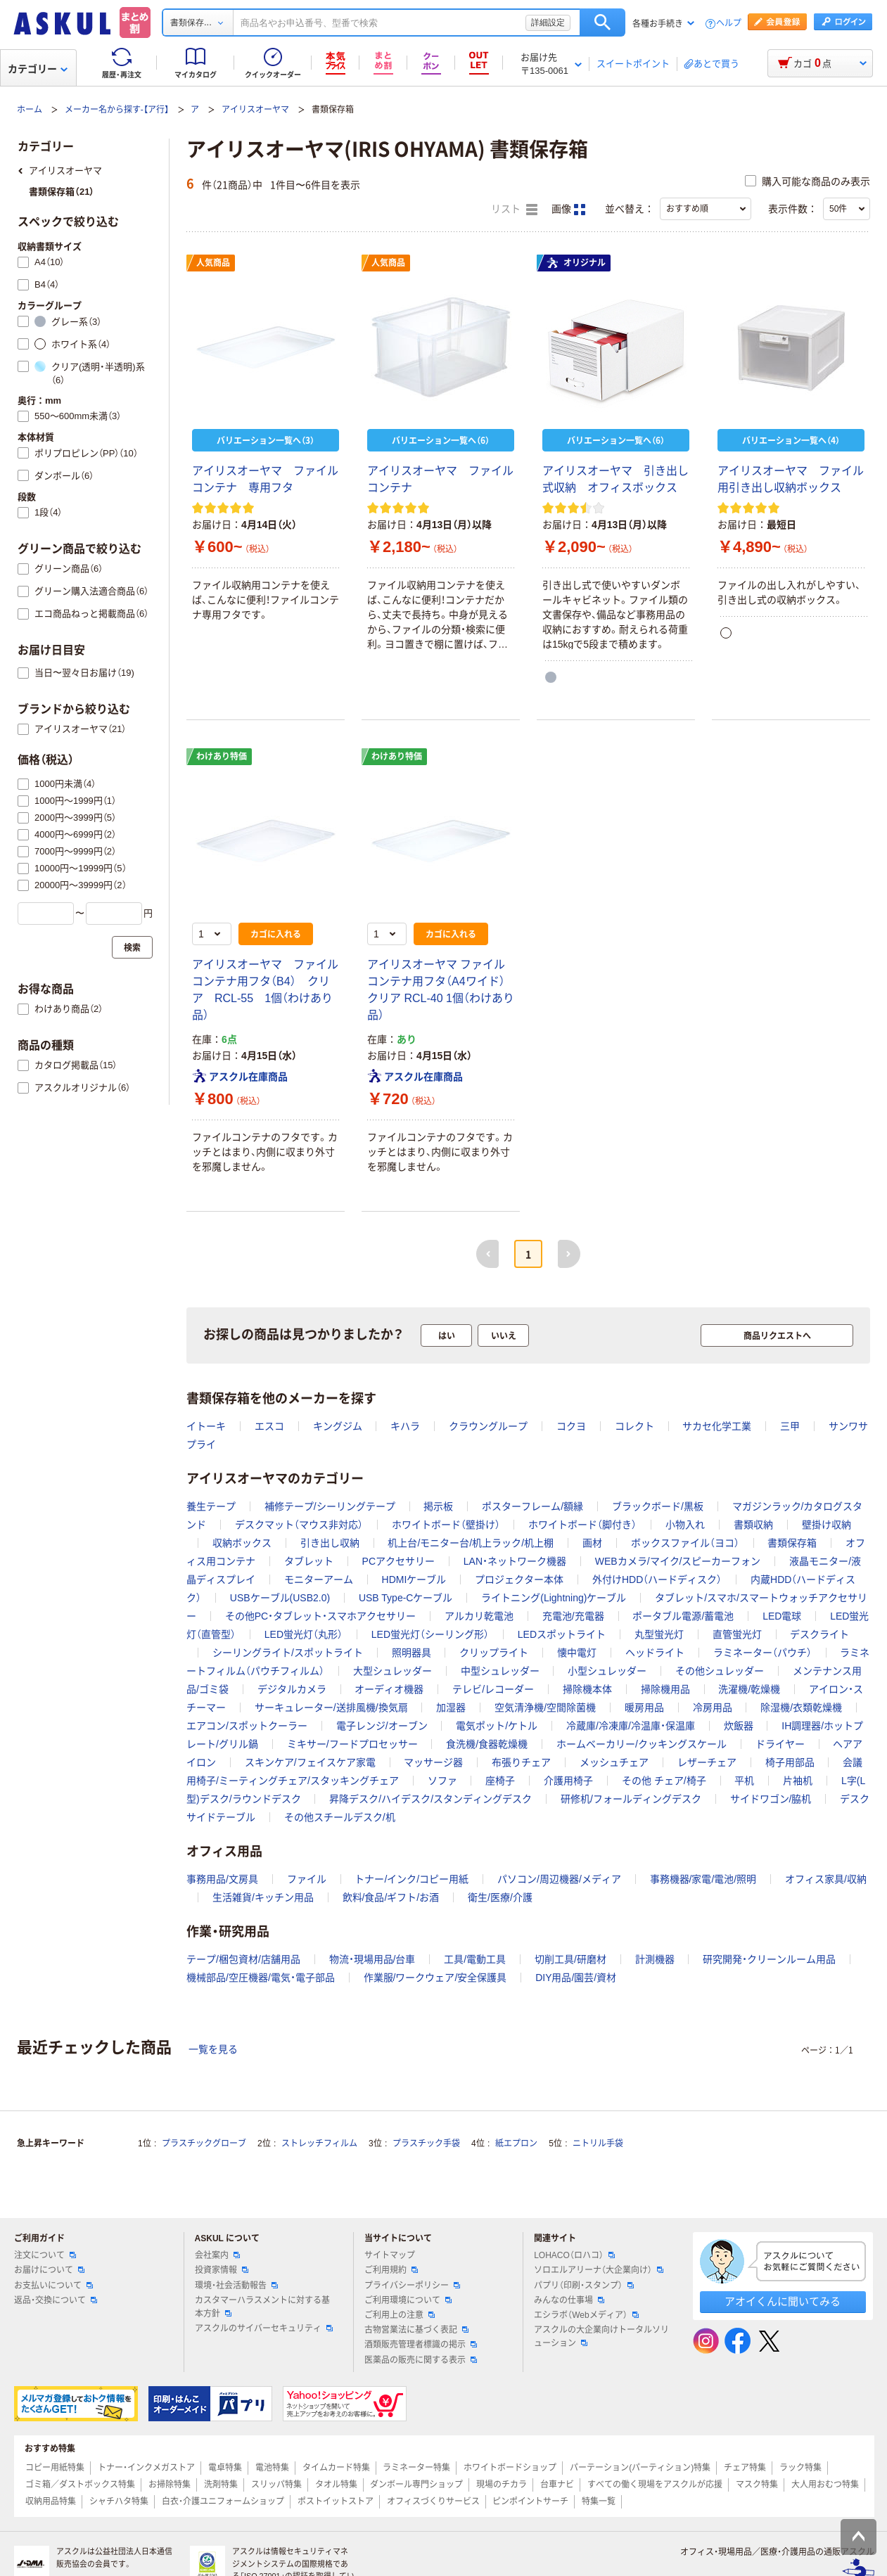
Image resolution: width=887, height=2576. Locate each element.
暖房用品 (644, 1707)
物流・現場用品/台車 (372, 1959)
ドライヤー (780, 1744)
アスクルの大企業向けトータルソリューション (601, 2336)
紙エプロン (516, 2143)
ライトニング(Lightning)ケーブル (553, 1597)
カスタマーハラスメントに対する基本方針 (262, 2307)
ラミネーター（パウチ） (762, 1652)
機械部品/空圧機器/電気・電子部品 (260, 1977)
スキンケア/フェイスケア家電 (310, 1762)
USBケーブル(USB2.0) (280, 1597)
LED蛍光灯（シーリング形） (430, 1634)
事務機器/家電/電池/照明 (703, 1879)
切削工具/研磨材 (570, 1959)
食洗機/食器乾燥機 (487, 1744)
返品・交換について (55, 2300)
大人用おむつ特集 (825, 2485)
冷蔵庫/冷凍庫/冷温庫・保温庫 (630, 1725)
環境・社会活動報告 (236, 2285)
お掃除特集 (169, 2485)
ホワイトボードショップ (510, 2468)
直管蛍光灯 (737, 1634)
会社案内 (217, 2255)
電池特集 (272, 2468)
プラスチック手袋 (426, 2143)
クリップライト (493, 1652)
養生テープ (211, 1506)
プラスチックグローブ (204, 2143)
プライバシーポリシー (412, 2285)
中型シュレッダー (500, 1671)
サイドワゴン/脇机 (771, 1799)
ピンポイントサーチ (530, 2501)
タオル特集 (336, 2485)
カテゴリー (38, 69)
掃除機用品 (665, 1689)
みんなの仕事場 (569, 2300)
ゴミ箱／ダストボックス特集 (80, 2485)
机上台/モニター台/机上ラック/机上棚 (471, 1543)
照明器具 (411, 1652)
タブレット (308, 1561)
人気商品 (213, 263)
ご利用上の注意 (399, 2315)
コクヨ (571, 1426)
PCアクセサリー (398, 1561)
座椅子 (500, 1780)
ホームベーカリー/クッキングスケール (641, 1744)
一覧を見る (213, 2049)
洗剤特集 (221, 2485)
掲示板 (438, 1506)
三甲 (790, 1426)
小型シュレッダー (607, 1671)
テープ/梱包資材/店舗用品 (243, 1959)
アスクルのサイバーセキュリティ (264, 2328)
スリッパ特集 (276, 2485)
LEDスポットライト (562, 1634)
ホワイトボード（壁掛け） (446, 1524)
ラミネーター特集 (416, 2468)
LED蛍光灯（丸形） (303, 1634)
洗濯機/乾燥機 (749, 1689)
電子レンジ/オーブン (382, 1725)
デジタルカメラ (291, 1689)
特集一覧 (598, 2501)
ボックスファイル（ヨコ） (685, 1543)
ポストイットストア (336, 2501)
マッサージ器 (433, 1762)
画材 (592, 1543)
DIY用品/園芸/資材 (575, 1977)
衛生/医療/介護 (500, 1897)
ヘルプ (728, 23)
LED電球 (781, 1616)
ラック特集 (800, 2468)
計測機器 (655, 1959)
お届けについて (49, 2270)
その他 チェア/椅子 (664, 1780)
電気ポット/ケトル (496, 1725)
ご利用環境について (408, 2300)
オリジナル (576, 263)
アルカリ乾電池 (479, 1616)
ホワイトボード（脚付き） (582, 1524)
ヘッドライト (654, 1652)
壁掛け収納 (826, 1524)
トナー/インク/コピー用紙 (411, 1879)
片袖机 (797, 1780)
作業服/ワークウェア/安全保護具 (435, 1977)
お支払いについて (53, 2285)
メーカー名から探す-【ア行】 (117, 110)
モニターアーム (318, 1579)
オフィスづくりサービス (433, 2501)
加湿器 (451, 1707)
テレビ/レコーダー (493, 1689)
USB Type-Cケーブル (406, 1597)
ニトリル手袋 (598, 2143)
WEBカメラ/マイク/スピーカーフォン (678, 1561)
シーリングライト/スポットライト (287, 1652)
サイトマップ (389, 2255)
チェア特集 (745, 2468)
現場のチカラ (501, 2485)
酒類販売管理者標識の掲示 (420, 2345)
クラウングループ (488, 1426)
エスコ (269, 1426)
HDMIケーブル (414, 1579)
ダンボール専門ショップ (416, 2485)
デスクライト (819, 1634)
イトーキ (206, 1426)
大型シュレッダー (392, 1671)
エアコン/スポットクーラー (246, 1725)
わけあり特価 (221, 757)
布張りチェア (521, 1762)
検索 (602, 22)
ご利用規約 (391, 2270)
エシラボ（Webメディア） (586, 2315)
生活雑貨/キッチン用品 (263, 1897)
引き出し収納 (329, 1543)
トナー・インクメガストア (146, 2468)
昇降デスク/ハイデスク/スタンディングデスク (430, 1799)
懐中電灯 (576, 1652)
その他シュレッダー (719, 1671)
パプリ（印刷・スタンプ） (584, 2285)
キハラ (405, 1426)
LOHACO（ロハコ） (574, 2255)
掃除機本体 (587, 1689)
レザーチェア (706, 1762)
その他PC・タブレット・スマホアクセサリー (320, 1616)
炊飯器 (738, 1725)
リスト (514, 209)
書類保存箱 (792, 1543)
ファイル (306, 1879)
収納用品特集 (50, 2501)
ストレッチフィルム (319, 2143)
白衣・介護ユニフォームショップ (223, 2501)
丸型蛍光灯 (659, 1634)
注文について (45, 2255)
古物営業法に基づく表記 (416, 2330)
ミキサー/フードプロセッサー (352, 1744)
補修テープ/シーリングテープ (329, 1506)
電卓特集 (225, 2468)
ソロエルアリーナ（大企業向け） (598, 2270)
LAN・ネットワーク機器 (515, 1561)
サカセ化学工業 (716, 1426)
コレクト (634, 1426)
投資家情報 (221, 2270)
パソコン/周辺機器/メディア (559, 1879)
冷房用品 (712, 1707)
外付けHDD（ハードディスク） (657, 1579)
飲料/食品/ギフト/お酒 (391, 1897)
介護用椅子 (568, 1780)
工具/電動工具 (475, 1959)
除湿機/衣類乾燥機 (801, 1707)
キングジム (337, 1426)
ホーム (29, 110)
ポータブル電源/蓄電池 (683, 1616)
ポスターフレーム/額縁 (532, 1506)
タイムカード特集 (336, 2468)
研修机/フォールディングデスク (631, 1799)
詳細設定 (548, 22)
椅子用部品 (790, 1762)
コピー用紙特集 (54, 2468)
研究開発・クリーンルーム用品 (769, 1959)
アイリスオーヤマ (255, 110)
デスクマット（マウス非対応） (299, 1524)
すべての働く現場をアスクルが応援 (654, 2485)
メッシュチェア (614, 1762)
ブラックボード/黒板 (657, 1506)
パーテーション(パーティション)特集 (640, 2468)
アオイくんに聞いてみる (783, 2301)
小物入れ (685, 1524)
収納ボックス (242, 1543)
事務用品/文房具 (222, 1879)
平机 (744, 1780)
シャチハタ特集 (118, 2501)
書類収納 (753, 1524)
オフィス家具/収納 (826, 1879)
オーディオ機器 (389, 1689)
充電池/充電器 (573, 1616)
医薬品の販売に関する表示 (420, 2360)
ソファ (442, 1780)
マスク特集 (757, 2485)
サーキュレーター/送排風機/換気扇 (331, 1707)
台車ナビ (557, 2485)
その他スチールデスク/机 (339, 1817)
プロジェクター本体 (519, 1579)
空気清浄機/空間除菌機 (545, 1707)
